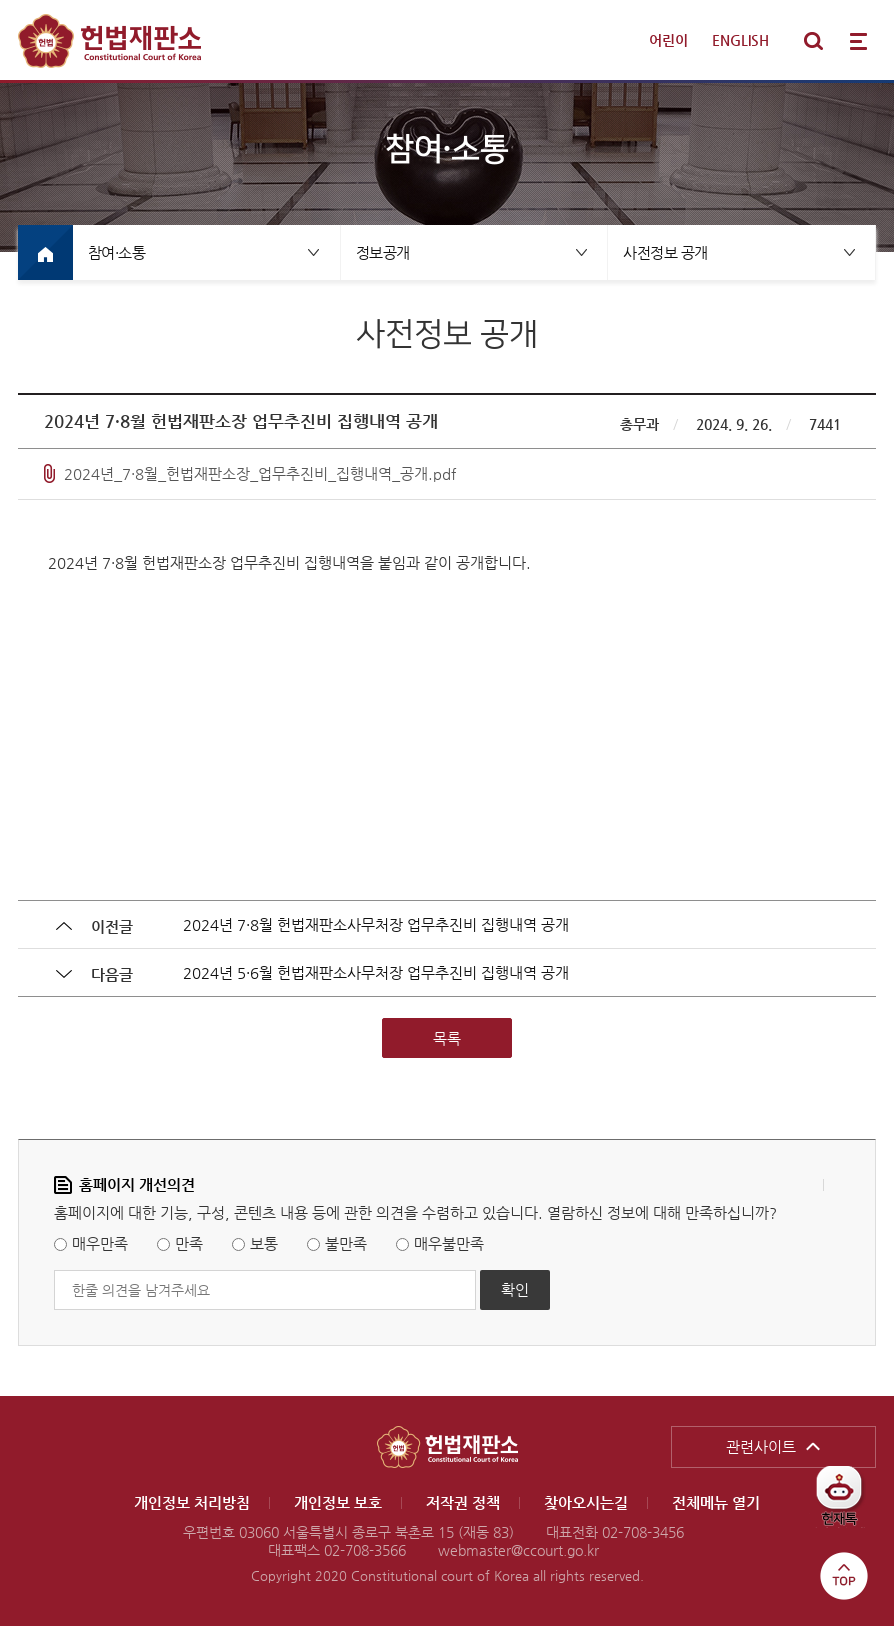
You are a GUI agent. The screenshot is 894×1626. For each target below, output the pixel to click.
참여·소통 (117, 252)
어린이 (668, 40)
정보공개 (383, 252)
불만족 (346, 1244)
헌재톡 (846, 1503)
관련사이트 (761, 1446)
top (844, 1576)
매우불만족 (449, 1244)
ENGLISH (740, 40)
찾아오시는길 (586, 1502)
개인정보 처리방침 (192, 1502)
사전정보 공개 (665, 252)
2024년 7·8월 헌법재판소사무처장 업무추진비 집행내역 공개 (376, 924)
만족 (189, 1244)
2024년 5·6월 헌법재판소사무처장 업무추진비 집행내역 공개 (376, 972)
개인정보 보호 (338, 1502)
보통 (264, 1244)
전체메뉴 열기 (858, 41)
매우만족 (100, 1244)
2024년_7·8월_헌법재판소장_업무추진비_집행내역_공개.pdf (260, 473)
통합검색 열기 (813, 41)
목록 (447, 1038)
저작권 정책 (463, 1502)
